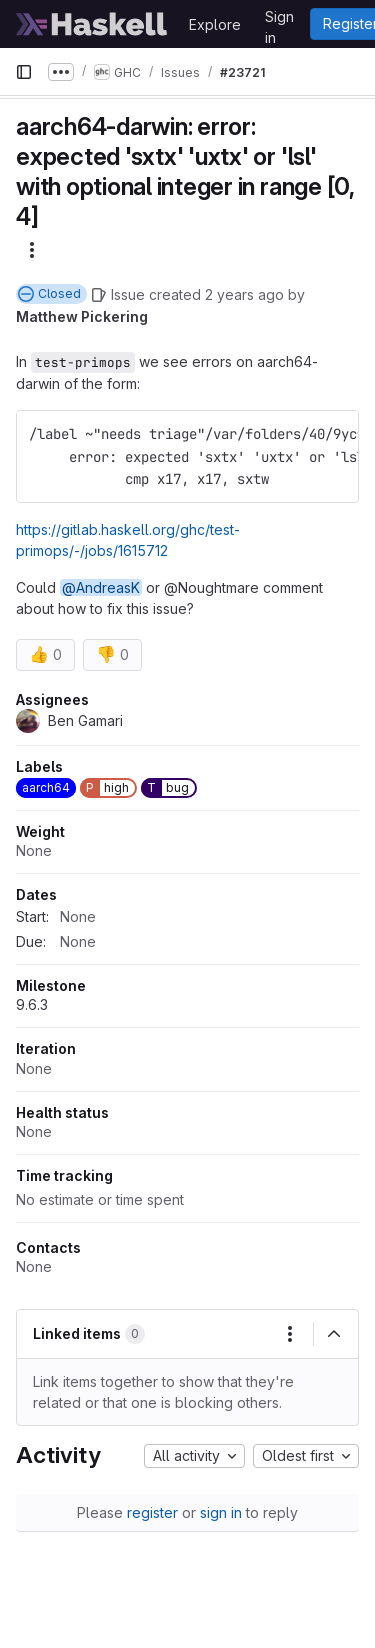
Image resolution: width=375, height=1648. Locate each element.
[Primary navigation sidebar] (24, 72)
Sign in (279, 20)
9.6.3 (32, 1004)
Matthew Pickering (82, 316)
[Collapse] (334, 1334)
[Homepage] (92, 24)
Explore (215, 24)
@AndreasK (101, 587)
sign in (221, 1512)
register (152, 1512)
